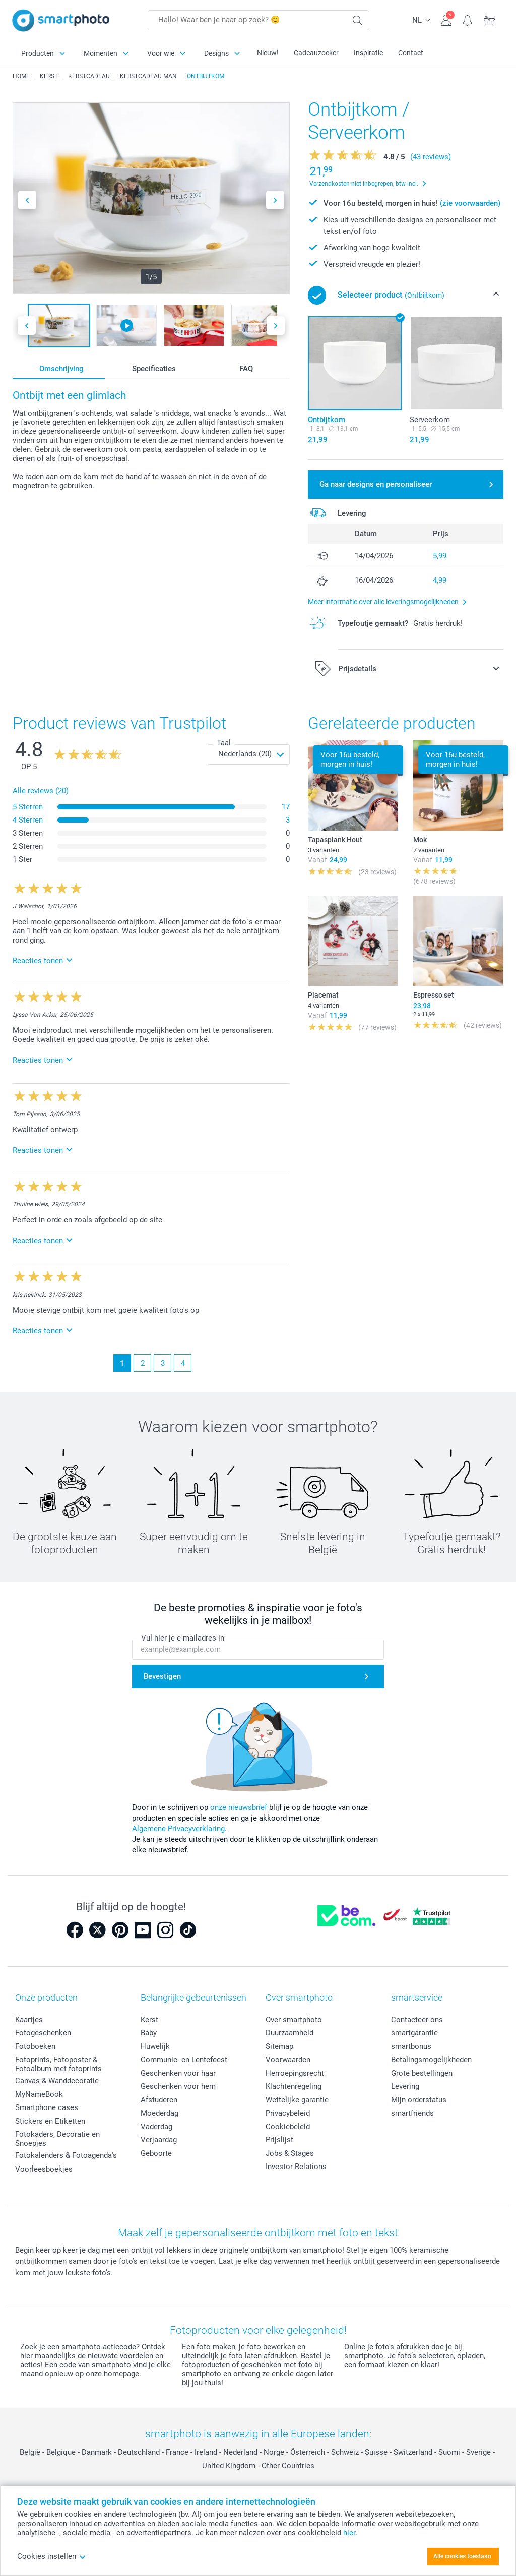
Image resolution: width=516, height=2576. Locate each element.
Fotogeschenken (43, 2032)
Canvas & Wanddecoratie (57, 2080)
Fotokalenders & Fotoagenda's (66, 2155)
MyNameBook (39, 2094)
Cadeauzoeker (316, 53)
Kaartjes (29, 2019)
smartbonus (411, 2046)
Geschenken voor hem (178, 2086)
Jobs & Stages (290, 2153)
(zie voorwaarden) (470, 203)
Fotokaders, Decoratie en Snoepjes (57, 2139)
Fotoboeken (35, 2046)
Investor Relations (296, 2166)
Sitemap (279, 2046)
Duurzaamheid (289, 2032)
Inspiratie (368, 53)
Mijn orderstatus (418, 2099)
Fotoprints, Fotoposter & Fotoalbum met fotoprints (58, 2064)
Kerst (149, 2019)
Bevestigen (162, 1676)
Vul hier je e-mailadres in (182, 1638)
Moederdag (159, 2113)
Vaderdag (156, 2126)
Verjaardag (159, 2139)
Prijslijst (279, 2139)
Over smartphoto (294, 2019)
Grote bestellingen (422, 2073)
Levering (405, 2086)
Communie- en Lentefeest (184, 2059)
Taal (224, 742)
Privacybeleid (288, 2113)
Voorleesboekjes (44, 2169)
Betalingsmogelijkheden (431, 2059)
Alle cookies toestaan (462, 2556)
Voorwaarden (288, 2059)
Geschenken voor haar (178, 2073)
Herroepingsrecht (295, 2073)
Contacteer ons (417, 2019)
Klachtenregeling (293, 2086)
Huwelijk (155, 2046)
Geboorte (156, 2153)
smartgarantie (414, 2032)
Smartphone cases (46, 2107)
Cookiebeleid (288, 2126)
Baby (149, 2032)
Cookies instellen (51, 2556)
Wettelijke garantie (297, 2099)
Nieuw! (268, 53)
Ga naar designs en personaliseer (375, 484)
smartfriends (412, 2113)
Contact (410, 53)
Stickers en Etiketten (50, 2121)
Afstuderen (159, 2099)
